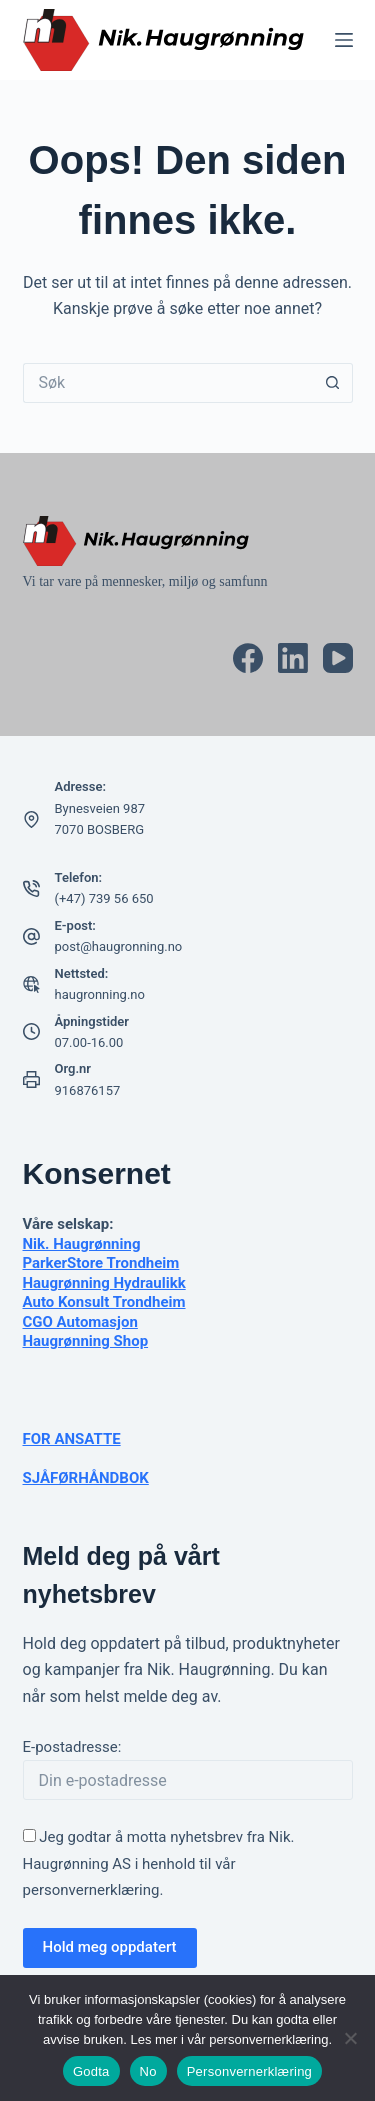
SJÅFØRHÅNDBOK (86, 1478)
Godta (91, 2071)
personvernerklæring (91, 1890)
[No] (350, 2038)
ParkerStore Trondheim (101, 1263)
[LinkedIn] (293, 658)
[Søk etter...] (168, 383)
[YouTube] (338, 658)
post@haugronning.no (119, 946)
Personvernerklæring (249, 2071)
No (148, 2071)
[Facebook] (248, 658)
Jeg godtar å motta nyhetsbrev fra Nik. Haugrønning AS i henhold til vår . (159, 1863)
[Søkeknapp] (333, 383)
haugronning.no (100, 994)
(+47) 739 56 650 (104, 898)
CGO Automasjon (80, 1322)
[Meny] (344, 40)
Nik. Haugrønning (82, 1244)
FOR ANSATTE (72, 1439)
